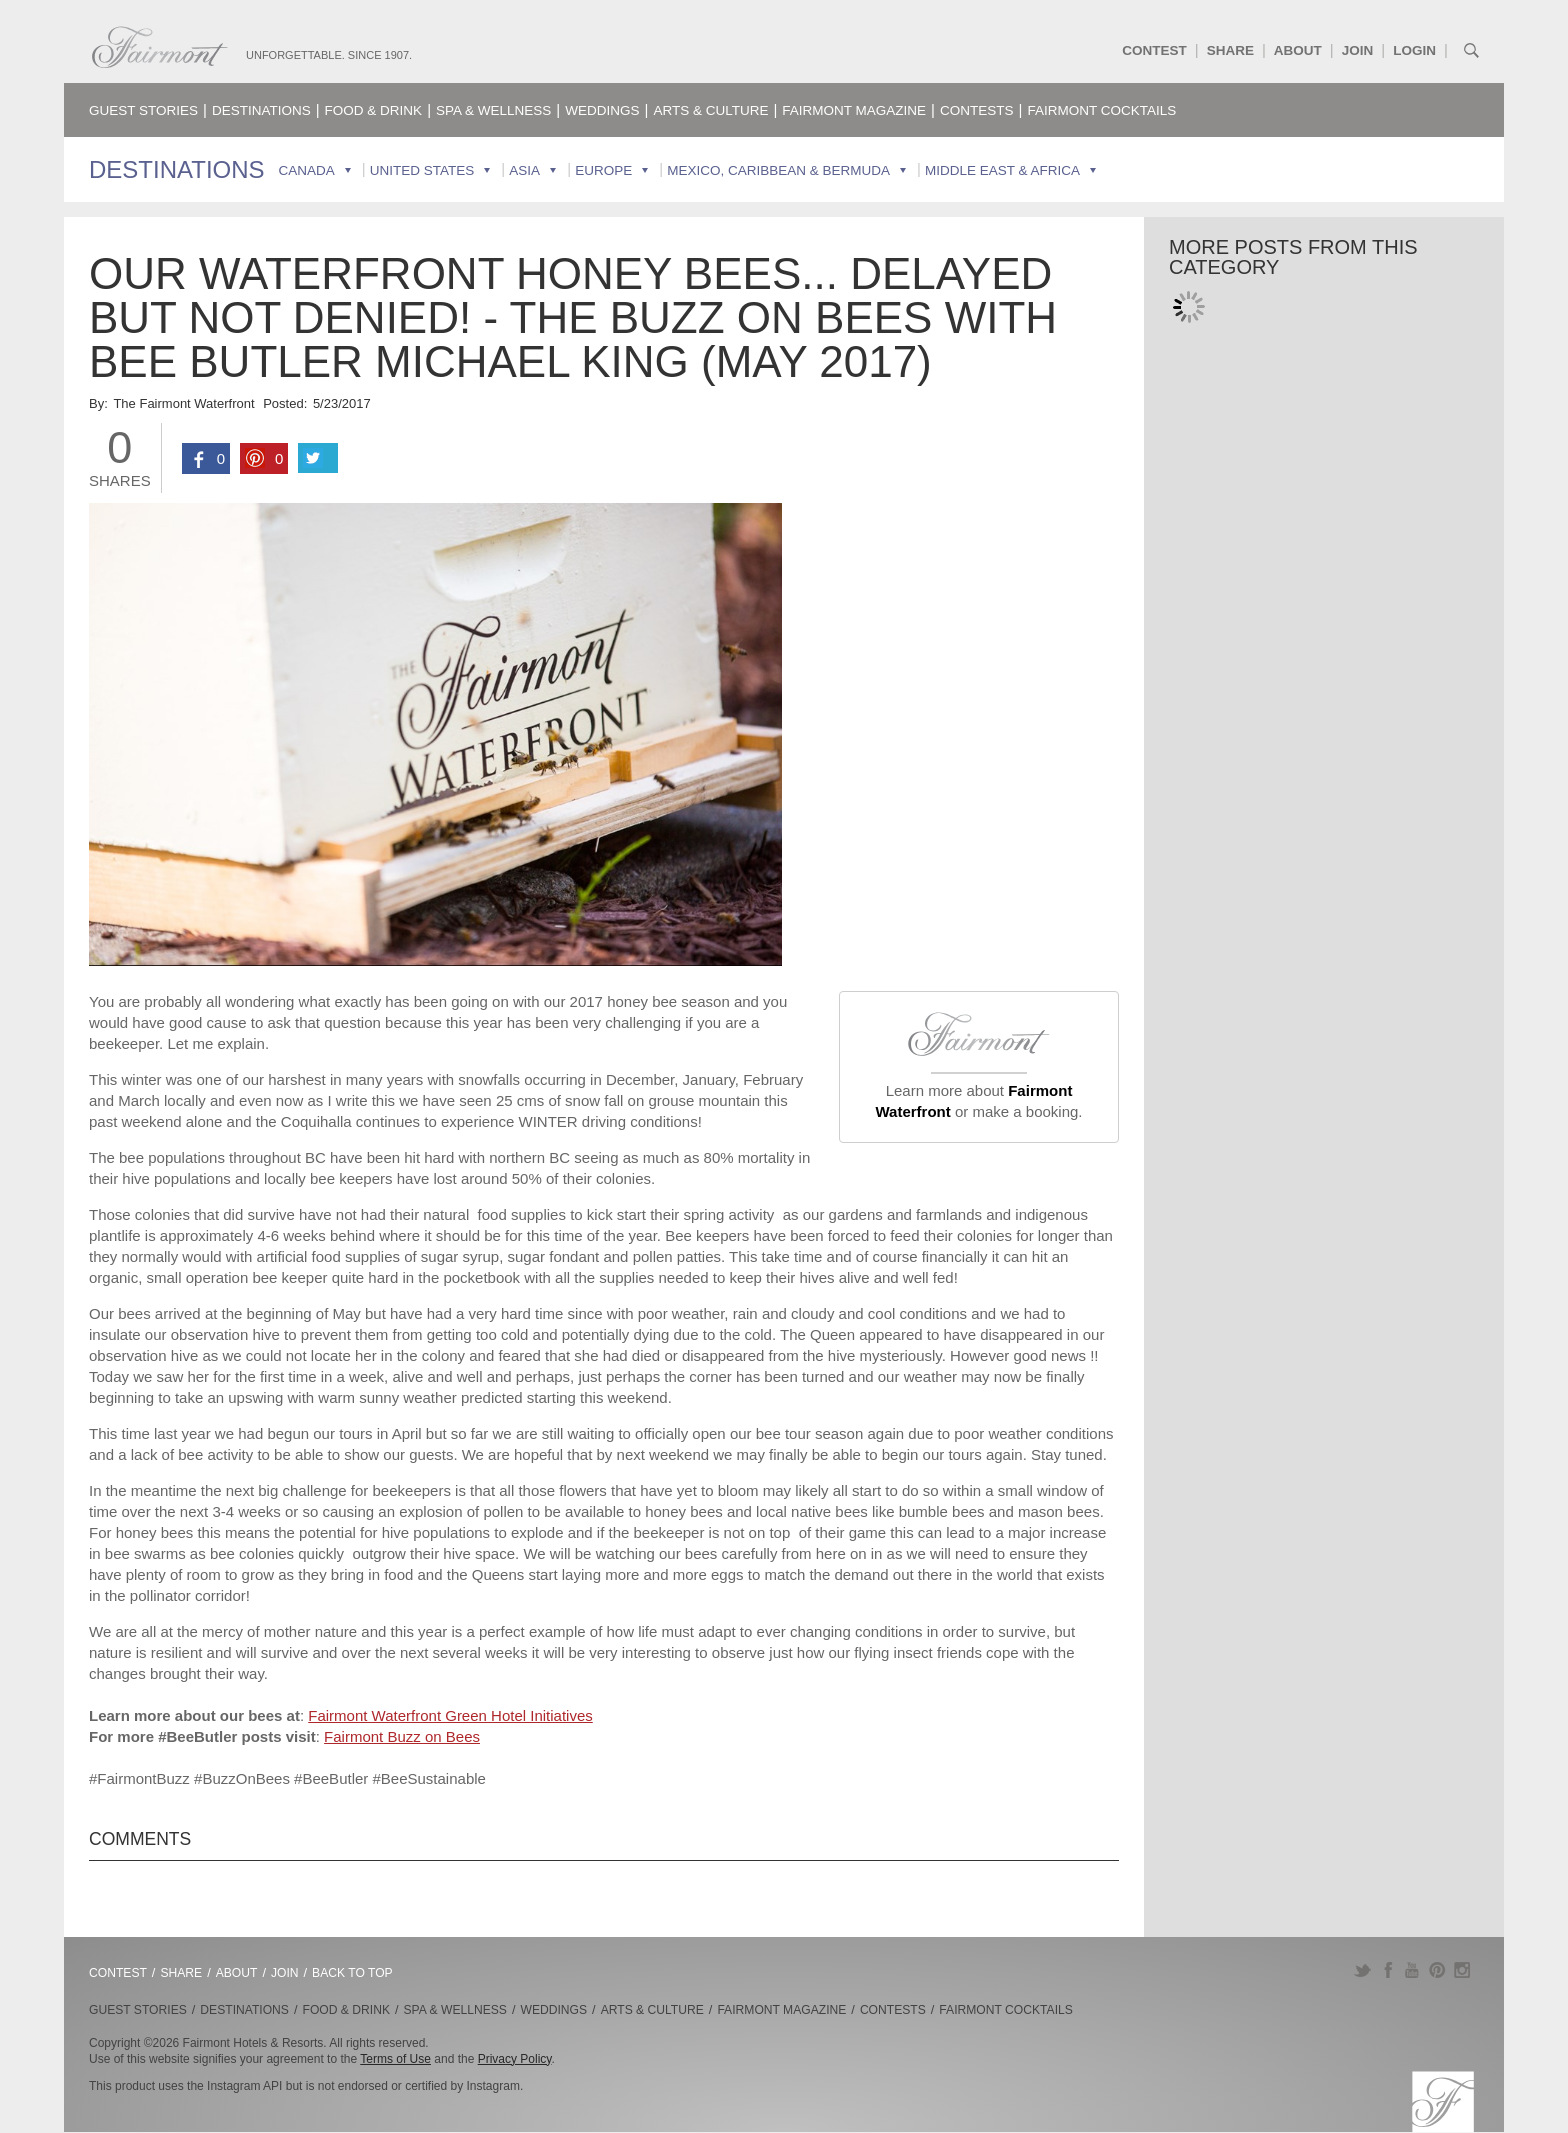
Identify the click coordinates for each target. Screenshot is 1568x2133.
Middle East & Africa (1002, 170)
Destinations (261, 110)
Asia (524, 170)
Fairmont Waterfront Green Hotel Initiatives (450, 1715)
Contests (977, 110)
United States (422, 170)
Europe (603, 170)
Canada (307, 170)
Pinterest (1437, 1970)
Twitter (1362, 1970)
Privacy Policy (515, 2059)
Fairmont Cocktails (1101, 110)
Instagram (1462, 1970)
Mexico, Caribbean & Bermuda (778, 170)
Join (1358, 50)
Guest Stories (143, 110)
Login (1414, 50)
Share (1230, 50)
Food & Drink (374, 110)
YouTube (1412, 1970)
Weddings (602, 110)
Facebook (1387, 1970)
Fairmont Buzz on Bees (402, 1736)
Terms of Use (395, 2059)
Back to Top (352, 1973)
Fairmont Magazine (854, 110)
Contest (1154, 50)
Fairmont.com (160, 47)
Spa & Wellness (493, 110)
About (1298, 50)
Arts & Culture (710, 110)
